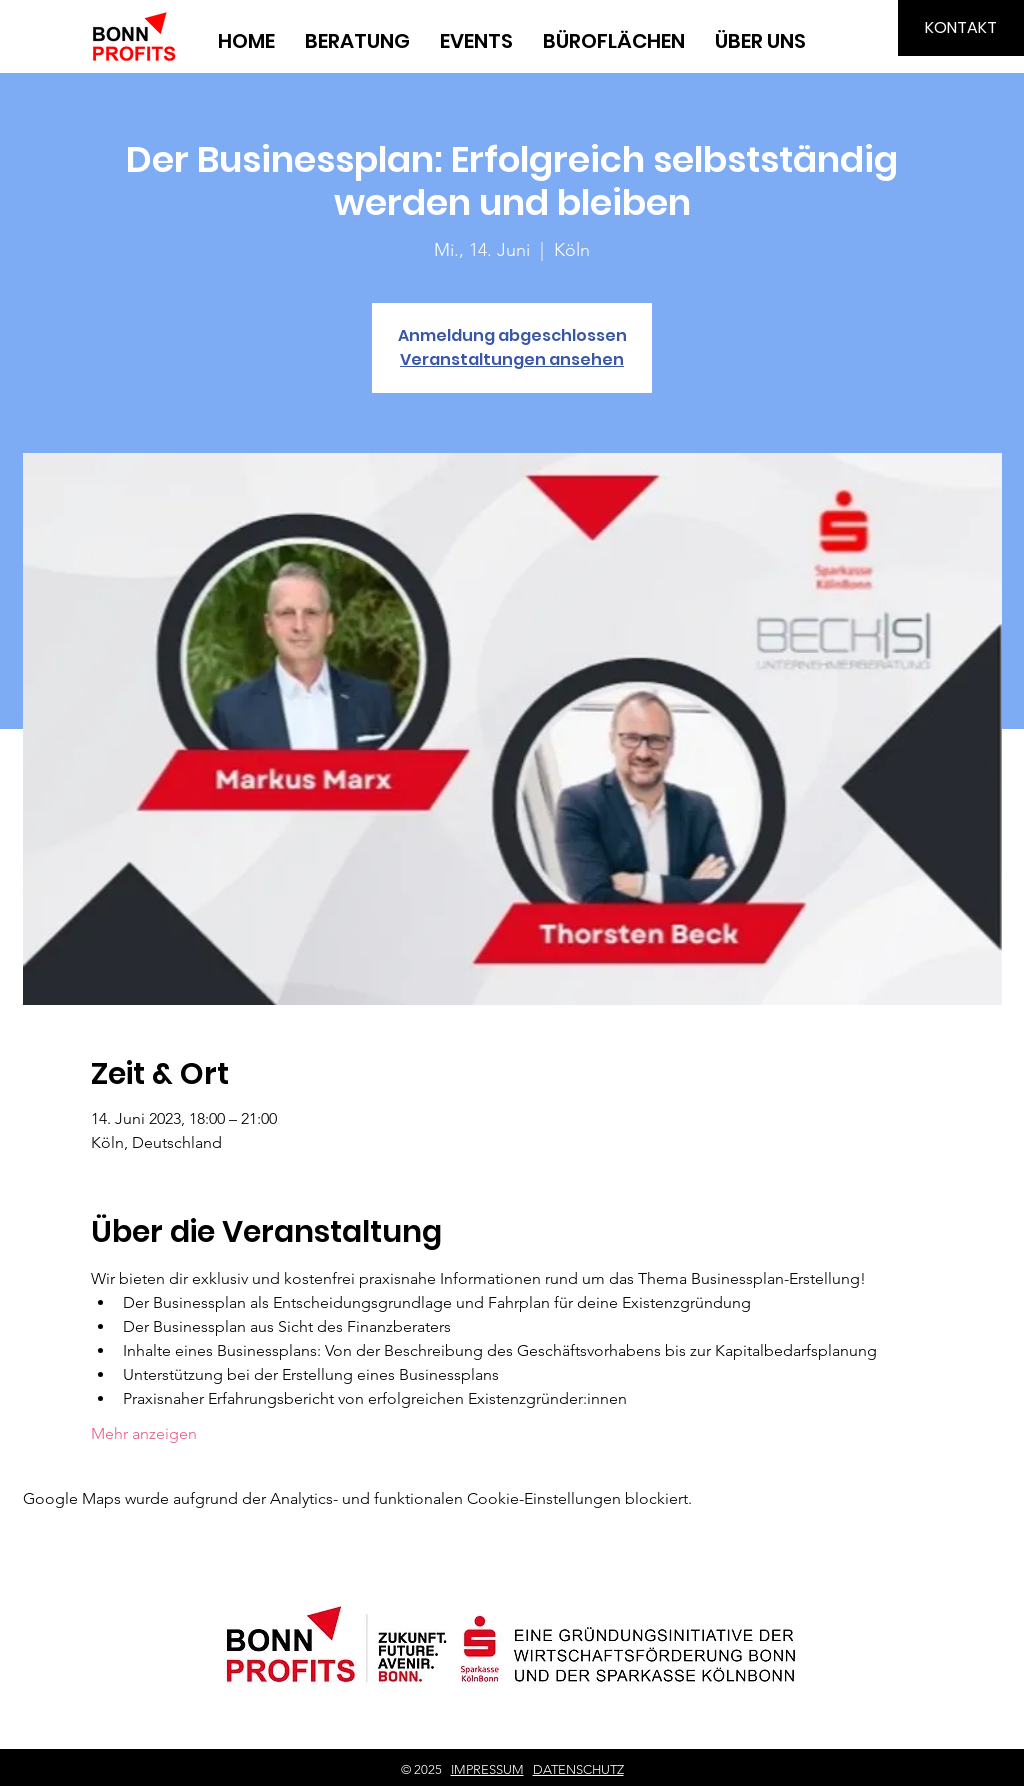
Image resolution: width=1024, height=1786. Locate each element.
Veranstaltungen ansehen (512, 359)
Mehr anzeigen (144, 1433)
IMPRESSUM (487, 1769)
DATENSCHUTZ (578, 1769)
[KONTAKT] (961, 28)
